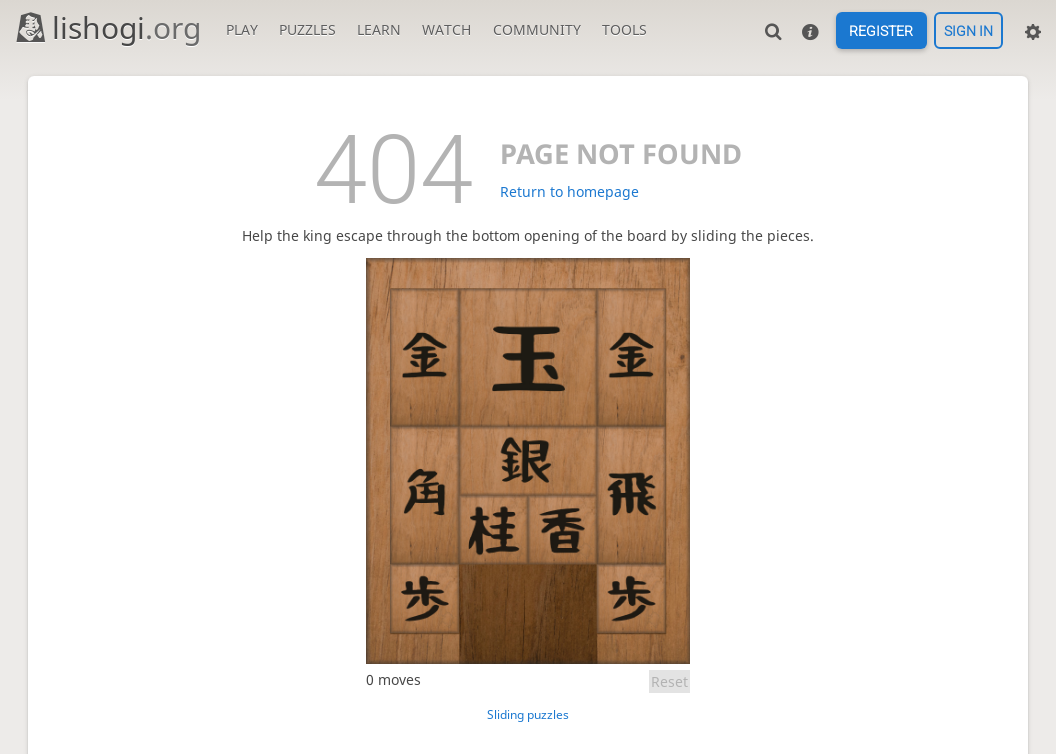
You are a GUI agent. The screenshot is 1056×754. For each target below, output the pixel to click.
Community (537, 29)
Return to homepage (569, 191)
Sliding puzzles (528, 714)
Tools (624, 29)
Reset (669, 681)
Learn (379, 29)
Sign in (968, 31)
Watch (446, 29)
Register (881, 31)
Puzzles (307, 29)
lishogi (107, 27)
